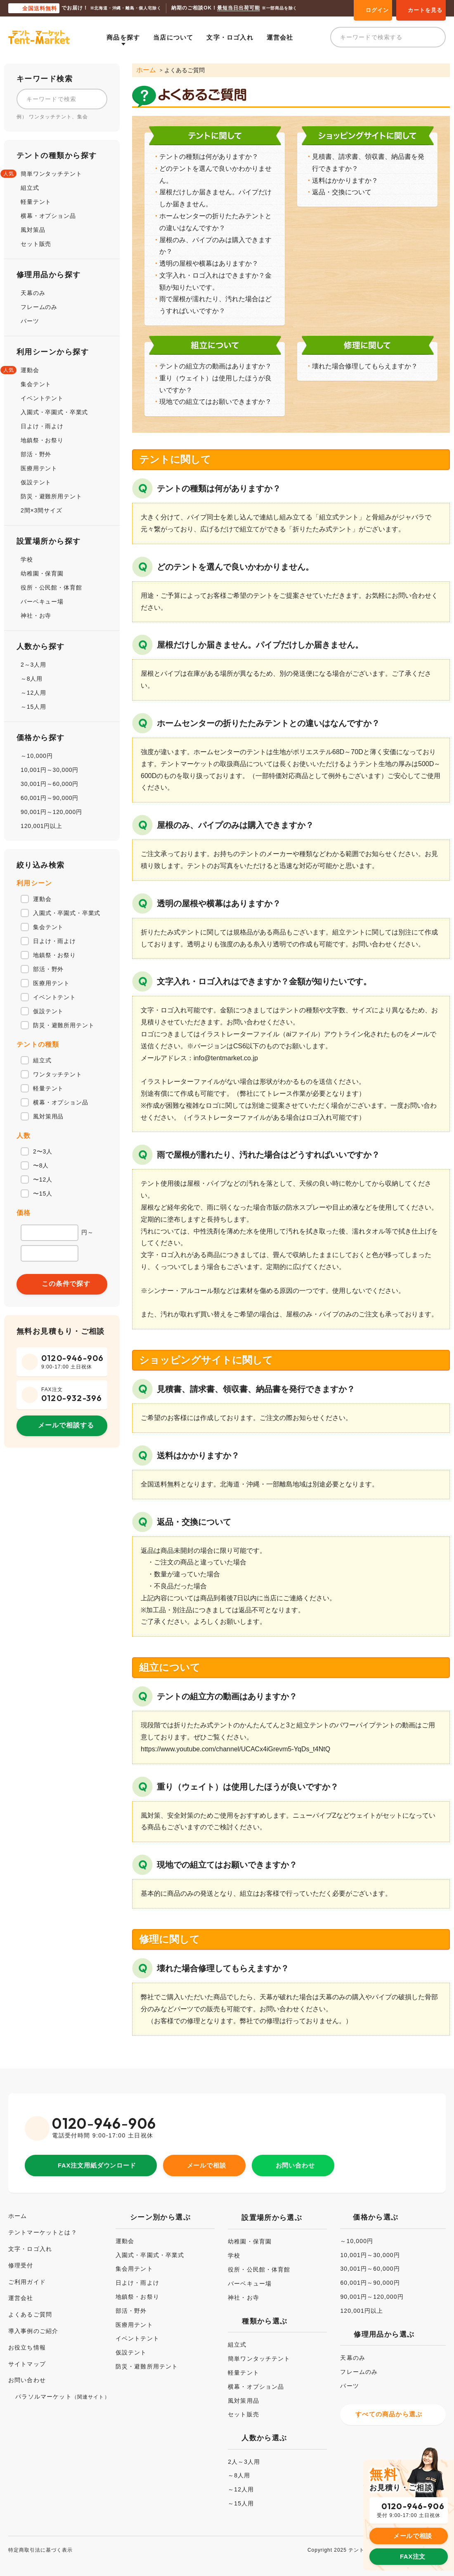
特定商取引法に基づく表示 (45, 2537)
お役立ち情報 (29, 2338)
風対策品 (33, 229)
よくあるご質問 (33, 2305)
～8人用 (32, 678)
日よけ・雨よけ (42, 426)
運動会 (30, 370)
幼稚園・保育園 (42, 573)
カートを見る (425, 10)
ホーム (145, 69)
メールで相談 (210, 2155)
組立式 (30, 187)
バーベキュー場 (42, 601)
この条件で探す (66, 1283)
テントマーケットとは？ (47, 2223)
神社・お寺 (36, 615)
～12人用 (33, 692)
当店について (180, 37)
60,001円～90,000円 (49, 798)
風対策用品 (246, 2392)
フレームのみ (39, 307)
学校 (27, 559)
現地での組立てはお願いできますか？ (215, 401)
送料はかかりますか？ (345, 180)
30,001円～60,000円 (49, 784)
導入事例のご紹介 (36, 2322)
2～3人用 (33, 664)
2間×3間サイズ (41, 510)
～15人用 (33, 706)
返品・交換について (341, 191)
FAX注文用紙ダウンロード (97, 2155)
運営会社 (286, 37)
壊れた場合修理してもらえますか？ (365, 365)
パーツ (30, 321)
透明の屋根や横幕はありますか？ (208, 263)
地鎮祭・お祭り (42, 440)
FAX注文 (413, 2537)
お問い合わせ (299, 2155)
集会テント (36, 384)
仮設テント (36, 482)
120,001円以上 (41, 826)
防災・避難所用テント (51, 496)
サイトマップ (29, 2355)
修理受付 (22, 2256)
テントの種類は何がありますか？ (208, 156)
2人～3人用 (247, 2453)
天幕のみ (33, 293)
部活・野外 (36, 454)
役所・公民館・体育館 (51, 587)
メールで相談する (66, 1425)
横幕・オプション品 (48, 215)
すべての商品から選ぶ (392, 2406)
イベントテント (42, 398)
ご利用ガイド (29, 2272)
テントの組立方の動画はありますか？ (215, 365)
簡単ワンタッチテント (51, 173)
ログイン (377, 10)
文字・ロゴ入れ (236, 37)
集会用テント (134, 2260)
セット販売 (36, 244)
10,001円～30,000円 (49, 770)
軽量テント (36, 201)
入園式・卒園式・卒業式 (54, 412)
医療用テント (39, 468)
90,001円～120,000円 (51, 812)
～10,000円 (37, 756)
